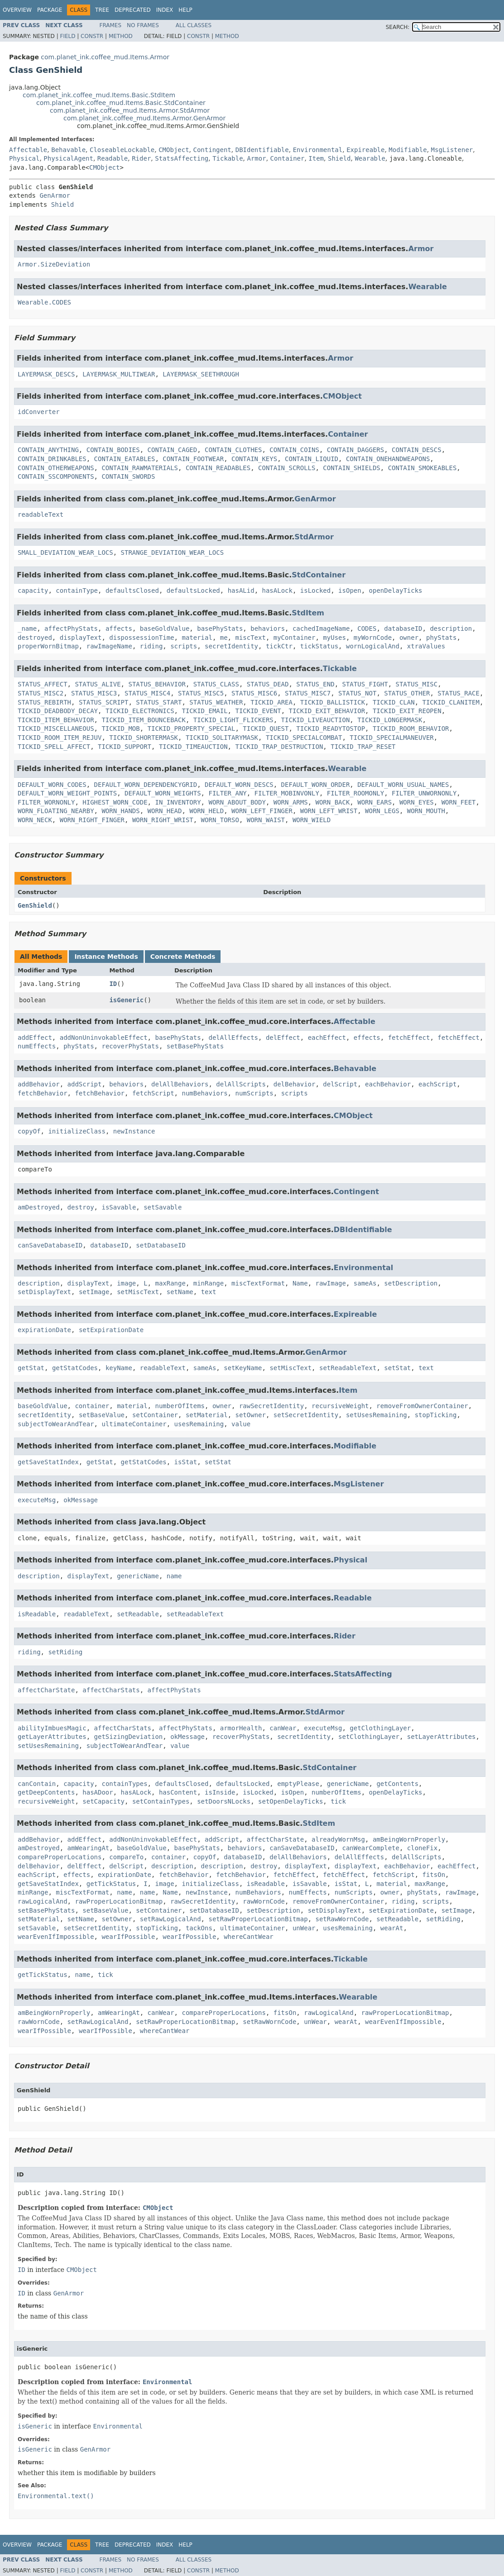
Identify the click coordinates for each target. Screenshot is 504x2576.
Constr (92, 36)
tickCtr (279, 646)
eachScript (437, 1084)
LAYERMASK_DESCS (46, 374)
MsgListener (452, 149)
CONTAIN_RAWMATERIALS (139, 467)
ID (113, 983)
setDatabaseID (161, 1245)
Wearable (370, 158)
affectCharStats (110, 1690)
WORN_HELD (206, 810)
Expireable (365, 149)
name (174, 1576)
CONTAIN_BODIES (113, 449)
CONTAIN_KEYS (254, 458)
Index (164, 10)
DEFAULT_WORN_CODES (52, 784)
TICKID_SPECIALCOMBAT (304, 737)
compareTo (126, 1857)
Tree (102, 10)
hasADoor (97, 1792)
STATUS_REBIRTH (44, 702)
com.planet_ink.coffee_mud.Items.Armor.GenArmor (144, 118)
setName (180, 1291)
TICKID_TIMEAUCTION (193, 746)
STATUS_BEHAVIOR (156, 684)
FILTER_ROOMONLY (355, 793)
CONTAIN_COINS (294, 449)
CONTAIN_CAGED (172, 449)
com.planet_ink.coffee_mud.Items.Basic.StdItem (99, 95)
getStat (31, 1367)
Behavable (68, 149)
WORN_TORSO (220, 820)
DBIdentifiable (262, 149)
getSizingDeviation (128, 1736)
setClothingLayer (368, 1736)
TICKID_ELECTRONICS (140, 710)
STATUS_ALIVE (97, 684)
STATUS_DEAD (268, 684)
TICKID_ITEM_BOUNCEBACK (143, 720)
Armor (256, 158)
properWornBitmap (48, 646)
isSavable (118, 1207)
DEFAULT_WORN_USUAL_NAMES (403, 784)
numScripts (254, 1093)
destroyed (35, 637)
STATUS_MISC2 (40, 693)
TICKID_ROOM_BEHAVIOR (411, 728)
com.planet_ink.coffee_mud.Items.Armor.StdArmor (130, 110)
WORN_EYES (416, 802)
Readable (112, 158)
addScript (84, 1084)
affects (119, 628)
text (208, 1291)
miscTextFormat (258, 1283)
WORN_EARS (374, 802)
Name (300, 1283)
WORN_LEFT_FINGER (262, 810)
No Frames (143, 25)
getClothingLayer (380, 1728)
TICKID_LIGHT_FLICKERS (233, 720)
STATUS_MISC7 (308, 693)
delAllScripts (241, 1084)
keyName (119, 1367)
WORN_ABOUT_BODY (236, 802)
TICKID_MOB (120, 728)
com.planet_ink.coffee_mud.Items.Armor (105, 57)
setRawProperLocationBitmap (257, 1919)
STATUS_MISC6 (254, 693)
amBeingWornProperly (409, 1839)
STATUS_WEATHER (216, 702)
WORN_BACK (332, 802)
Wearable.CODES (44, 302)
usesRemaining (199, 1424)
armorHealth (241, 1728)
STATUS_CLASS (216, 684)
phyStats (441, 637)
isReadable (37, 1614)
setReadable (138, 1614)
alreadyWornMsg (338, 1839)
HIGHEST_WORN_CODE (114, 802)
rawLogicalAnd (42, 1901)
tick (338, 1801)
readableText (40, 514)
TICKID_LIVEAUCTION (315, 720)
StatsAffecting (181, 158)
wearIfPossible (128, 1936)
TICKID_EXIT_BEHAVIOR (326, 710)
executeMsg (37, 1500)
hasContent (178, 1792)
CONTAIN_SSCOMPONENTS (56, 476)
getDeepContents (46, 1792)
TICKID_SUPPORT (124, 746)
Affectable (28, 149)
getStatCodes (75, 1367)
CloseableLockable (122, 149)
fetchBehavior (42, 1093)
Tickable (227, 158)
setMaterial (207, 1415)
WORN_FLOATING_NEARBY (56, 810)
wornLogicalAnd (372, 646)
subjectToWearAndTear (56, 1424)
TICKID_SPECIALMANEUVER (391, 737)
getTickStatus (111, 1883)
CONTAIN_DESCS (417, 449)
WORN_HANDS (120, 810)
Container (287, 158)
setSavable (163, 1207)
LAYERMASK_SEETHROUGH (201, 374)
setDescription (410, 1283)
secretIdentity (231, 646)
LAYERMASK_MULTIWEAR (118, 374)
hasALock (277, 590)
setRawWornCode (342, 1919)
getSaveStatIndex (48, 1462)
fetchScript (153, 1093)
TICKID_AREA (271, 702)
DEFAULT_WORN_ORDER (315, 784)
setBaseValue (102, 1415)
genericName (138, 1576)
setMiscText (138, 1291)
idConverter (39, 411)
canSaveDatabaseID (50, 1245)
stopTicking (436, 1415)
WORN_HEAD (165, 810)
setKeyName (243, 1367)
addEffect (35, 1037)
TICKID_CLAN (394, 702)
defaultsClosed (132, 590)
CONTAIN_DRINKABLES (52, 458)
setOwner (250, 1415)
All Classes (193, 25)
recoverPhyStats (129, 1046)
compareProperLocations (59, 1857)
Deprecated (133, 10)
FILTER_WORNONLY (46, 802)
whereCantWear (249, 1936)
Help (185, 10)
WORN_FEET (459, 802)
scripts (183, 646)
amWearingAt (88, 1848)
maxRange (170, 1283)
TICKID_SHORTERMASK (143, 737)
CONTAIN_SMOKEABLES (422, 467)
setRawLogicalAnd (170, 1919)
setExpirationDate (111, 1329)
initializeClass (76, 1131)
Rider (141, 158)
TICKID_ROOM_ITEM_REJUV (59, 737)
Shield (339, 158)
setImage (94, 1291)
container (92, 1405)
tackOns (199, 1928)
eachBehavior (388, 1084)
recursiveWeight (340, 1405)
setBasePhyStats (195, 1046)
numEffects (37, 1046)
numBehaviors (204, 1093)
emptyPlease (298, 1783)
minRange (208, 1283)
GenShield (35, 905)
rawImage (331, 1283)
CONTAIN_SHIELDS (351, 467)
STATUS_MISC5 (201, 693)
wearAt (391, 1928)
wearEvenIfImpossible (56, 1936)
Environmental (318, 149)
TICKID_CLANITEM (451, 702)
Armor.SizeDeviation (54, 264)
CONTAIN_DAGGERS (355, 449)
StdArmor (313, 537)
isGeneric (126, 1000)
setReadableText (347, 1367)
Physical (24, 158)
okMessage (80, 1500)
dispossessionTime (141, 637)
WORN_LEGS (382, 810)
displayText (81, 637)
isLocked (315, 590)
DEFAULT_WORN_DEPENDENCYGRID (145, 784)
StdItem (308, 613)
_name (27, 628)
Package (49, 10)
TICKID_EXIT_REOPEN (407, 710)
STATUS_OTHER (407, 693)
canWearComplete (370, 1848)
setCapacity (103, 1801)
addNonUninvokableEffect (104, 1037)
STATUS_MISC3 (94, 693)
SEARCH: (398, 27)
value (240, 1424)
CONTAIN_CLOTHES (233, 449)
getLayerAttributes (52, 1736)
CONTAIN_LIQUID (311, 458)
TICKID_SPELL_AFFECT (54, 746)
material (197, 637)
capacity (33, 590)
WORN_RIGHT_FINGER (92, 820)
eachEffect (327, 1037)
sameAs (365, 1283)
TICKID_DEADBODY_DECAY (58, 710)
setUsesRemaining (376, 1415)
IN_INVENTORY (178, 802)
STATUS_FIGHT (365, 684)
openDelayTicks (395, 590)
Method (121, 36)
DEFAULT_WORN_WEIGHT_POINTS (67, 793)
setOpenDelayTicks (290, 1801)
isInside (220, 1792)
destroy (80, 1207)
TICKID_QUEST (265, 728)
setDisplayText (44, 1291)
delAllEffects (233, 1037)
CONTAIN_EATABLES (124, 458)
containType (77, 590)
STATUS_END (315, 684)
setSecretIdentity (306, 1415)
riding (151, 646)
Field (67, 36)
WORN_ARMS (291, 802)
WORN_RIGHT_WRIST (162, 820)
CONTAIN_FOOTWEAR (193, 458)
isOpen (349, 590)
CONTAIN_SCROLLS (286, 467)
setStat (397, 1367)
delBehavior (295, 1084)
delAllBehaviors (179, 1084)
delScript (340, 1084)
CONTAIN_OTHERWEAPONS (56, 467)
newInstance (134, 1131)
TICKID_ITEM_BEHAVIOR (56, 720)
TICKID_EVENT (258, 710)
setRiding (65, 1652)
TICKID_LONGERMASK (389, 720)
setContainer (155, 1415)
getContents (397, 1783)
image (126, 1283)
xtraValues (426, 646)
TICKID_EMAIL (204, 710)
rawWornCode (264, 1901)
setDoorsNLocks (223, 1801)
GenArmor (54, 195)
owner (408, 637)
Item (316, 158)
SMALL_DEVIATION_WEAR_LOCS (65, 552)
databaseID (403, 628)
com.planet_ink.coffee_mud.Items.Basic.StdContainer (121, 102)
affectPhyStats (71, 628)
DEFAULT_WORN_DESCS (239, 784)
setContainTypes (160, 1801)
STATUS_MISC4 (147, 693)
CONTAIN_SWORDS (128, 476)
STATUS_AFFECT (42, 684)
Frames (111, 25)
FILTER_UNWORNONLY (424, 793)
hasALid (241, 590)
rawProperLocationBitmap (119, 1901)
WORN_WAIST (266, 820)
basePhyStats (220, 628)
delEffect (283, 1037)
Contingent (212, 149)
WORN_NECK (35, 820)
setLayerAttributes (441, 1736)
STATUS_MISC (417, 684)
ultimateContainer (133, 1424)
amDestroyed (39, 1207)
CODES (366, 628)
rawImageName (109, 646)
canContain (37, 1783)
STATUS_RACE (458, 693)
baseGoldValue (165, 628)
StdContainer (319, 575)
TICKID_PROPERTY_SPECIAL (191, 728)
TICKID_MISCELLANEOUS (56, 728)
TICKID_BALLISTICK (332, 702)
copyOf (29, 1131)
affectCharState (46, 1690)
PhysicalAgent (68, 158)
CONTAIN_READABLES (218, 467)
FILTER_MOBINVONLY (286, 793)
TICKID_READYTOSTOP (330, 728)
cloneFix (422, 1848)
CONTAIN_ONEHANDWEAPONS (388, 458)
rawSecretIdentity (271, 1405)
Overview (17, 10)
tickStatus (319, 646)
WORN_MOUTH (426, 810)
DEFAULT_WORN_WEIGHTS (163, 793)
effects (367, 1037)
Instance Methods (106, 956)
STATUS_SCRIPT (104, 702)
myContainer (295, 637)
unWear (304, 1928)
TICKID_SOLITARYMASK (222, 737)
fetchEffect (409, 1037)
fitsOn (434, 1874)
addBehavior (39, 1084)
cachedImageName (321, 628)
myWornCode (373, 637)
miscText (250, 637)
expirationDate (44, 1329)
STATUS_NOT (357, 693)
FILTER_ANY (227, 793)
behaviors (267, 628)
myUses (334, 637)
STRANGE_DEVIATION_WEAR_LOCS (172, 552)
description (451, 628)
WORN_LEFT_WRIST (328, 810)
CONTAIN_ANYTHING (48, 449)
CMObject (173, 149)
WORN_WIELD (312, 820)
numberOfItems (180, 1405)
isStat (185, 1462)
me (224, 637)
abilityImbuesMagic (52, 1728)
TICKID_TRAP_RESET (363, 746)
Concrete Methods (183, 956)
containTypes (124, 1783)
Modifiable (408, 149)
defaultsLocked (193, 590)
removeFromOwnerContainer (422, 1405)
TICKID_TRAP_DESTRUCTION (279, 746)
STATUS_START (159, 702)
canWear (282, 1728)
